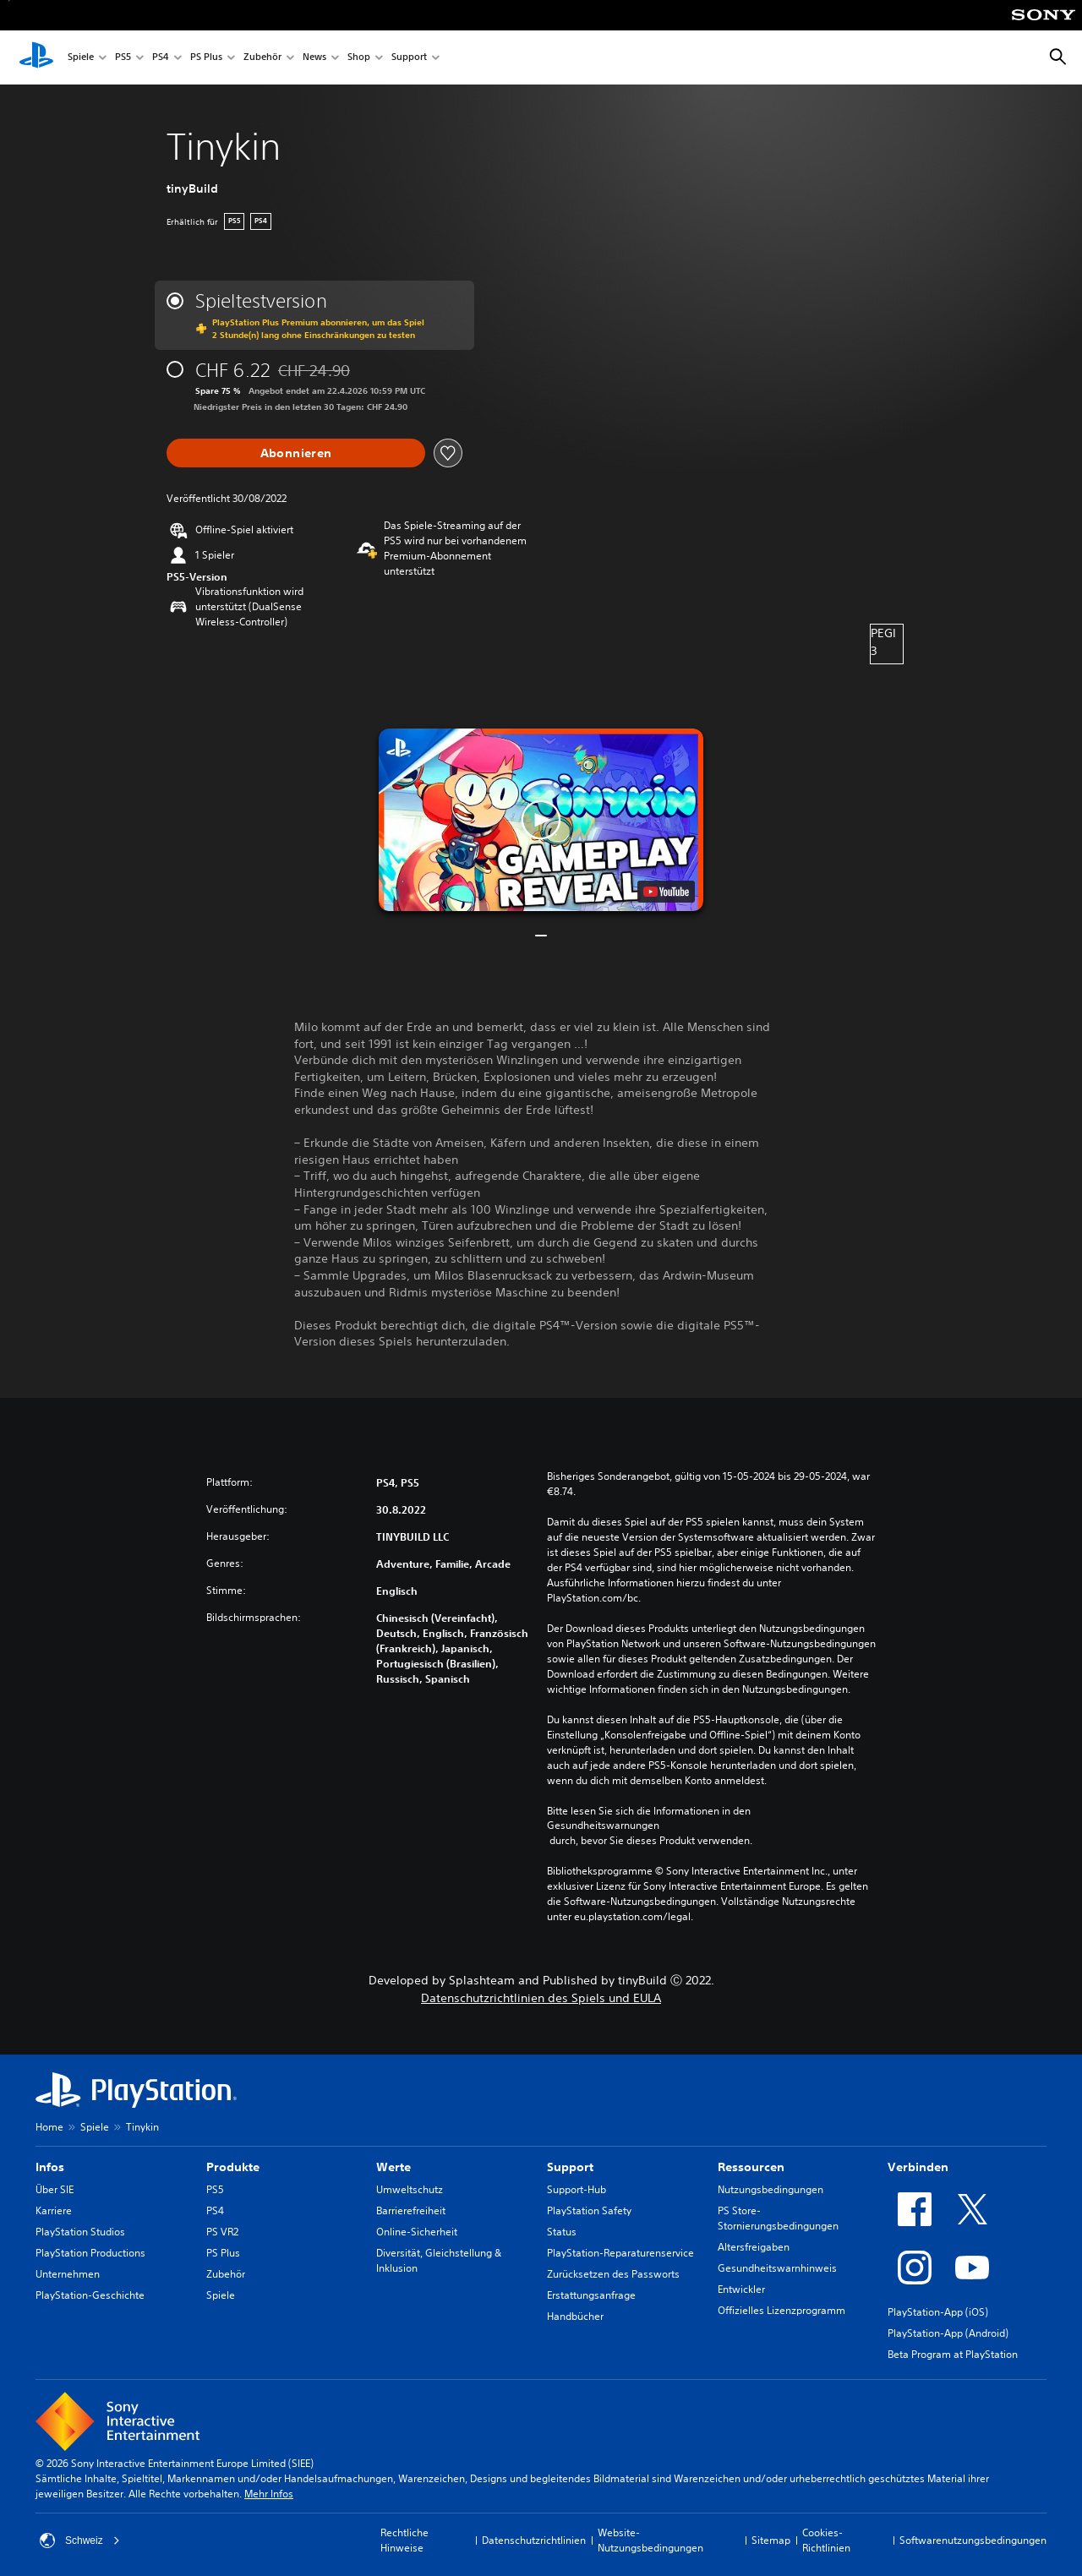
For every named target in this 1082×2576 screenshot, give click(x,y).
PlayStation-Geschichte (90, 2295)
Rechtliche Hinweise (404, 2540)
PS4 (160, 58)
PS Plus (206, 58)
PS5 (123, 58)
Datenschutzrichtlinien (534, 2540)
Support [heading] (570, 2167)
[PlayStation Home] (36, 57)
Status (562, 2231)
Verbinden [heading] (918, 2167)
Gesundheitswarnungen (603, 1825)
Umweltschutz (409, 2189)
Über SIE (55, 2189)
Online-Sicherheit (416, 2231)
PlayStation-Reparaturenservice (620, 2253)
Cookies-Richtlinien (826, 2540)
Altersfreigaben (754, 2247)
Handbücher (575, 2316)
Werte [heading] (393, 2167)
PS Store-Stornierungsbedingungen (778, 2218)
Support (409, 58)
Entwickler (741, 2289)
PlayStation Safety (589, 2210)
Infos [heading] (50, 2167)
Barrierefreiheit (410, 2210)
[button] (541, 820)
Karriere (54, 2210)
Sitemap (770, 2540)
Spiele (81, 58)
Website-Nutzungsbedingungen (650, 2540)
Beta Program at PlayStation (953, 2354)
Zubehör (262, 58)
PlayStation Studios (80, 2231)
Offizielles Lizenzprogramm (781, 2310)
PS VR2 (222, 2231)
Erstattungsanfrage (591, 2295)
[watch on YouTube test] (666, 892)
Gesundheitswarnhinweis (777, 2268)
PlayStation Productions (90, 2253)
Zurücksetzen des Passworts (613, 2274)
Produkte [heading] (233, 2167)
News (314, 58)
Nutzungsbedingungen (770, 2189)
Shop (358, 58)
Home (49, 2127)
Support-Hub (576, 2189)
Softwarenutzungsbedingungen (972, 2540)
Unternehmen (68, 2274)
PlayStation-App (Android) (948, 2333)
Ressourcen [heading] (751, 2167)
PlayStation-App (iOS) (938, 2312)
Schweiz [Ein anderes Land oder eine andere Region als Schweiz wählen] (80, 2540)
